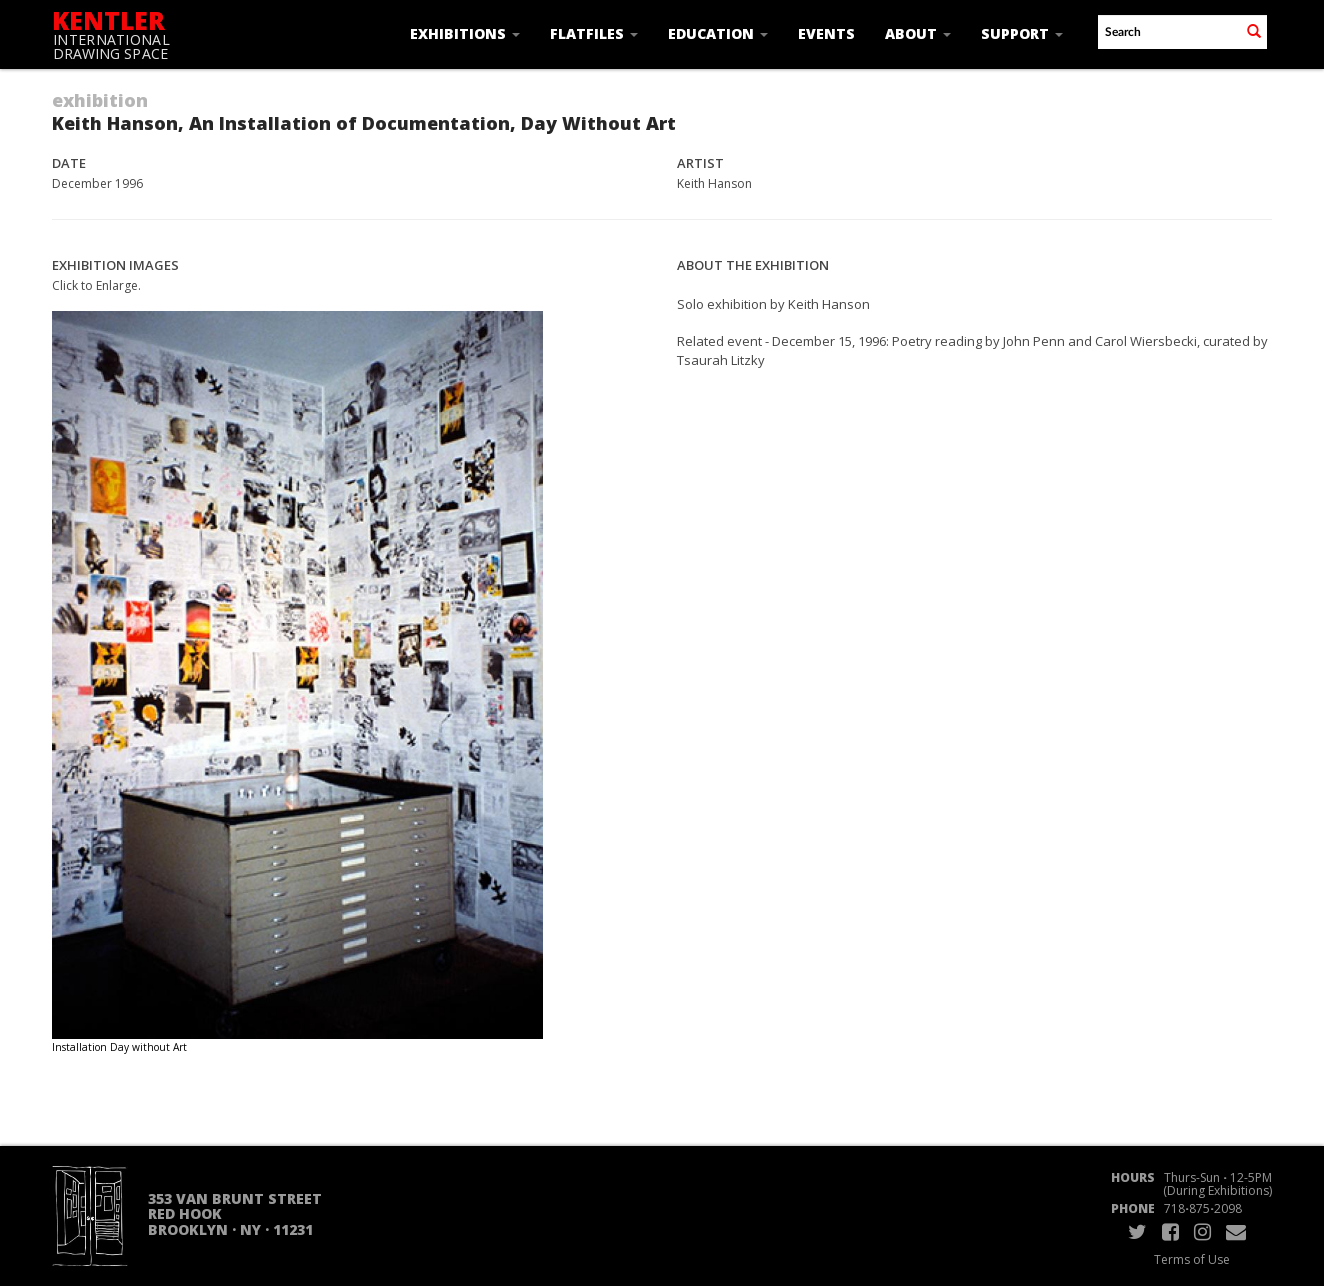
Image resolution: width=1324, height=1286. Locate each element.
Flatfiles (594, 33)
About (918, 33)
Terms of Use (1192, 1259)
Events (826, 33)
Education (718, 33)
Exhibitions (465, 33)
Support (1022, 33)
